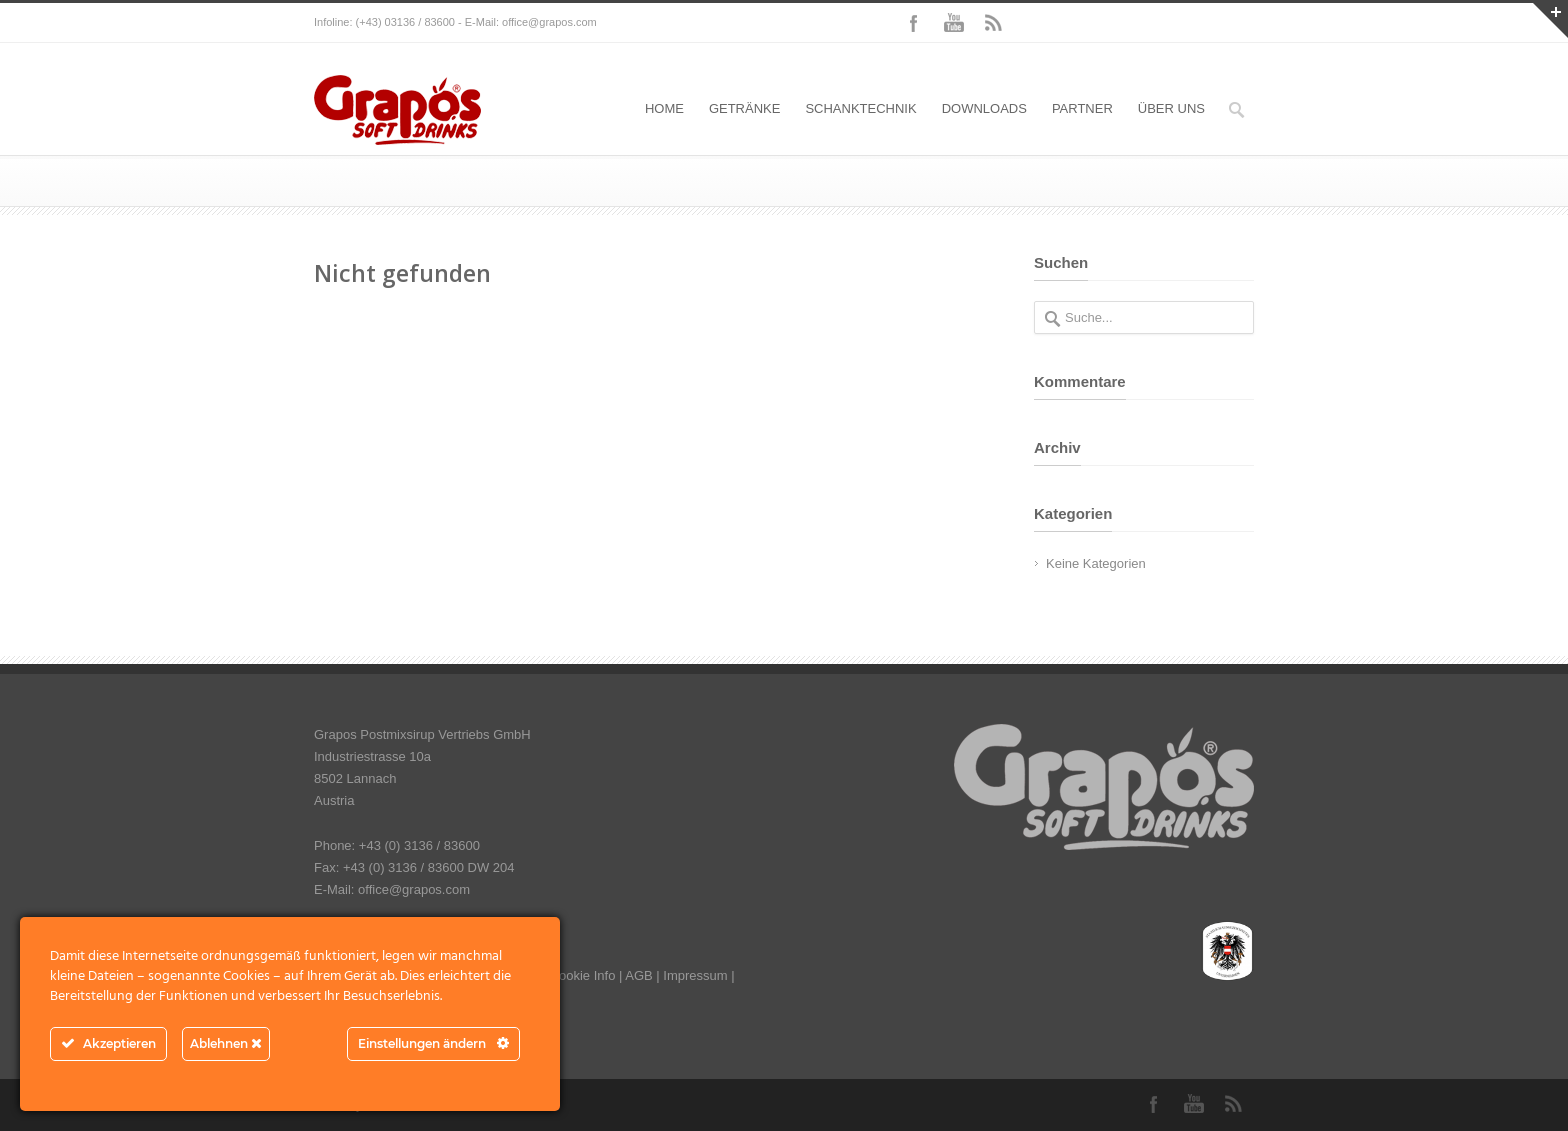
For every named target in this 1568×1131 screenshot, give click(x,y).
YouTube (954, 23)
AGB (638, 975)
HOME (664, 108)
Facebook (914, 23)
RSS (994, 23)
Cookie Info (583, 975)
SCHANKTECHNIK (860, 108)
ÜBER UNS (1171, 108)
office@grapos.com (549, 22)
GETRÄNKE (745, 108)
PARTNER (1082, 108)
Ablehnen (226, 1043)
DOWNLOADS (984, 108)
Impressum (695, 975)
